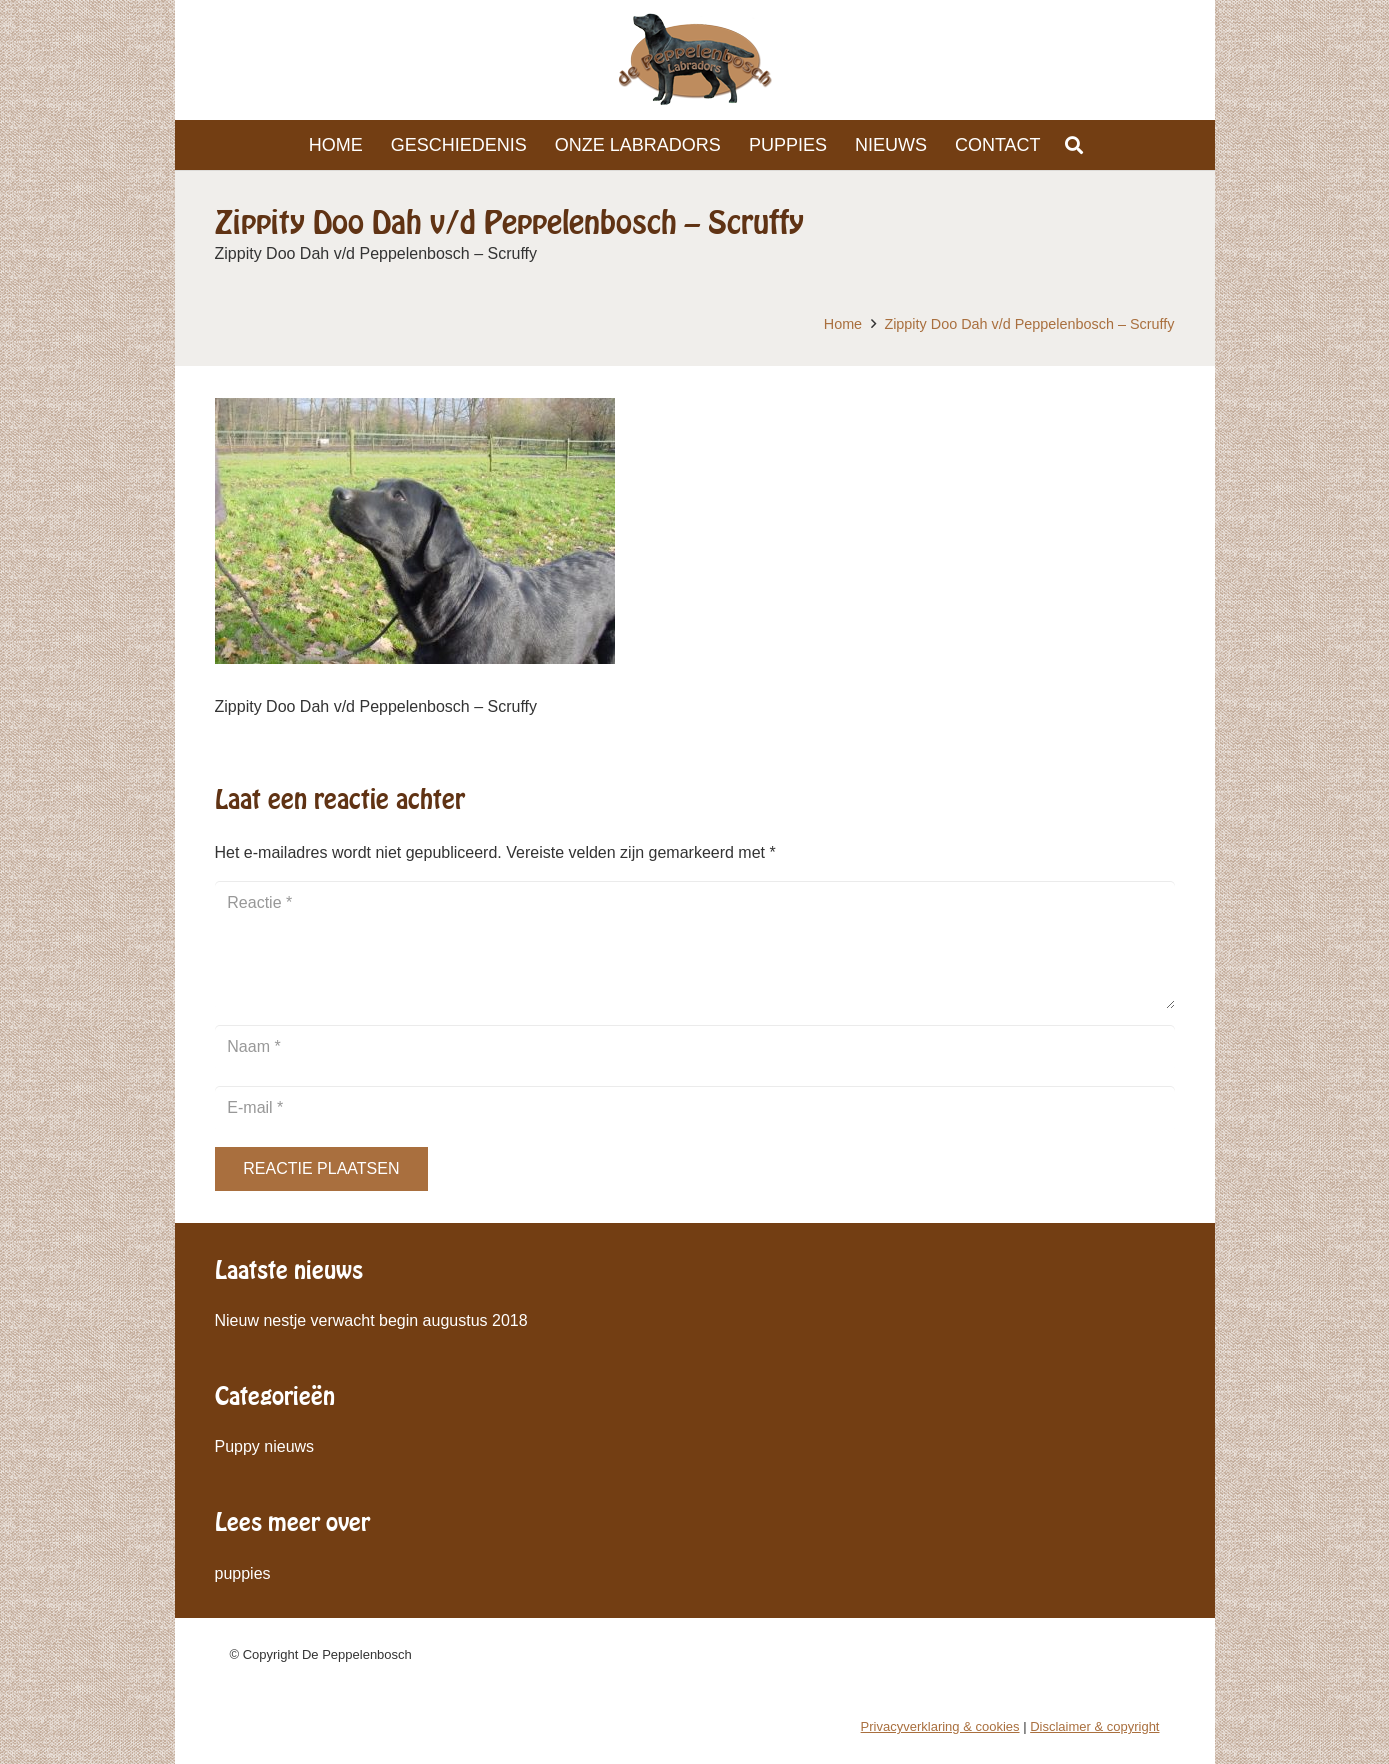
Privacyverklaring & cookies (940, 1726)
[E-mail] (695, 1108)
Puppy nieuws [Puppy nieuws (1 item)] (265, 1446)
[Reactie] (695, 945)
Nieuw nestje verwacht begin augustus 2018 (371, 1320)
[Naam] (695, 1047)
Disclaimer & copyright (1094, 1726)
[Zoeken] (1075, 145)
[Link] (695, 60)
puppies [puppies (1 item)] (243, 1573)
